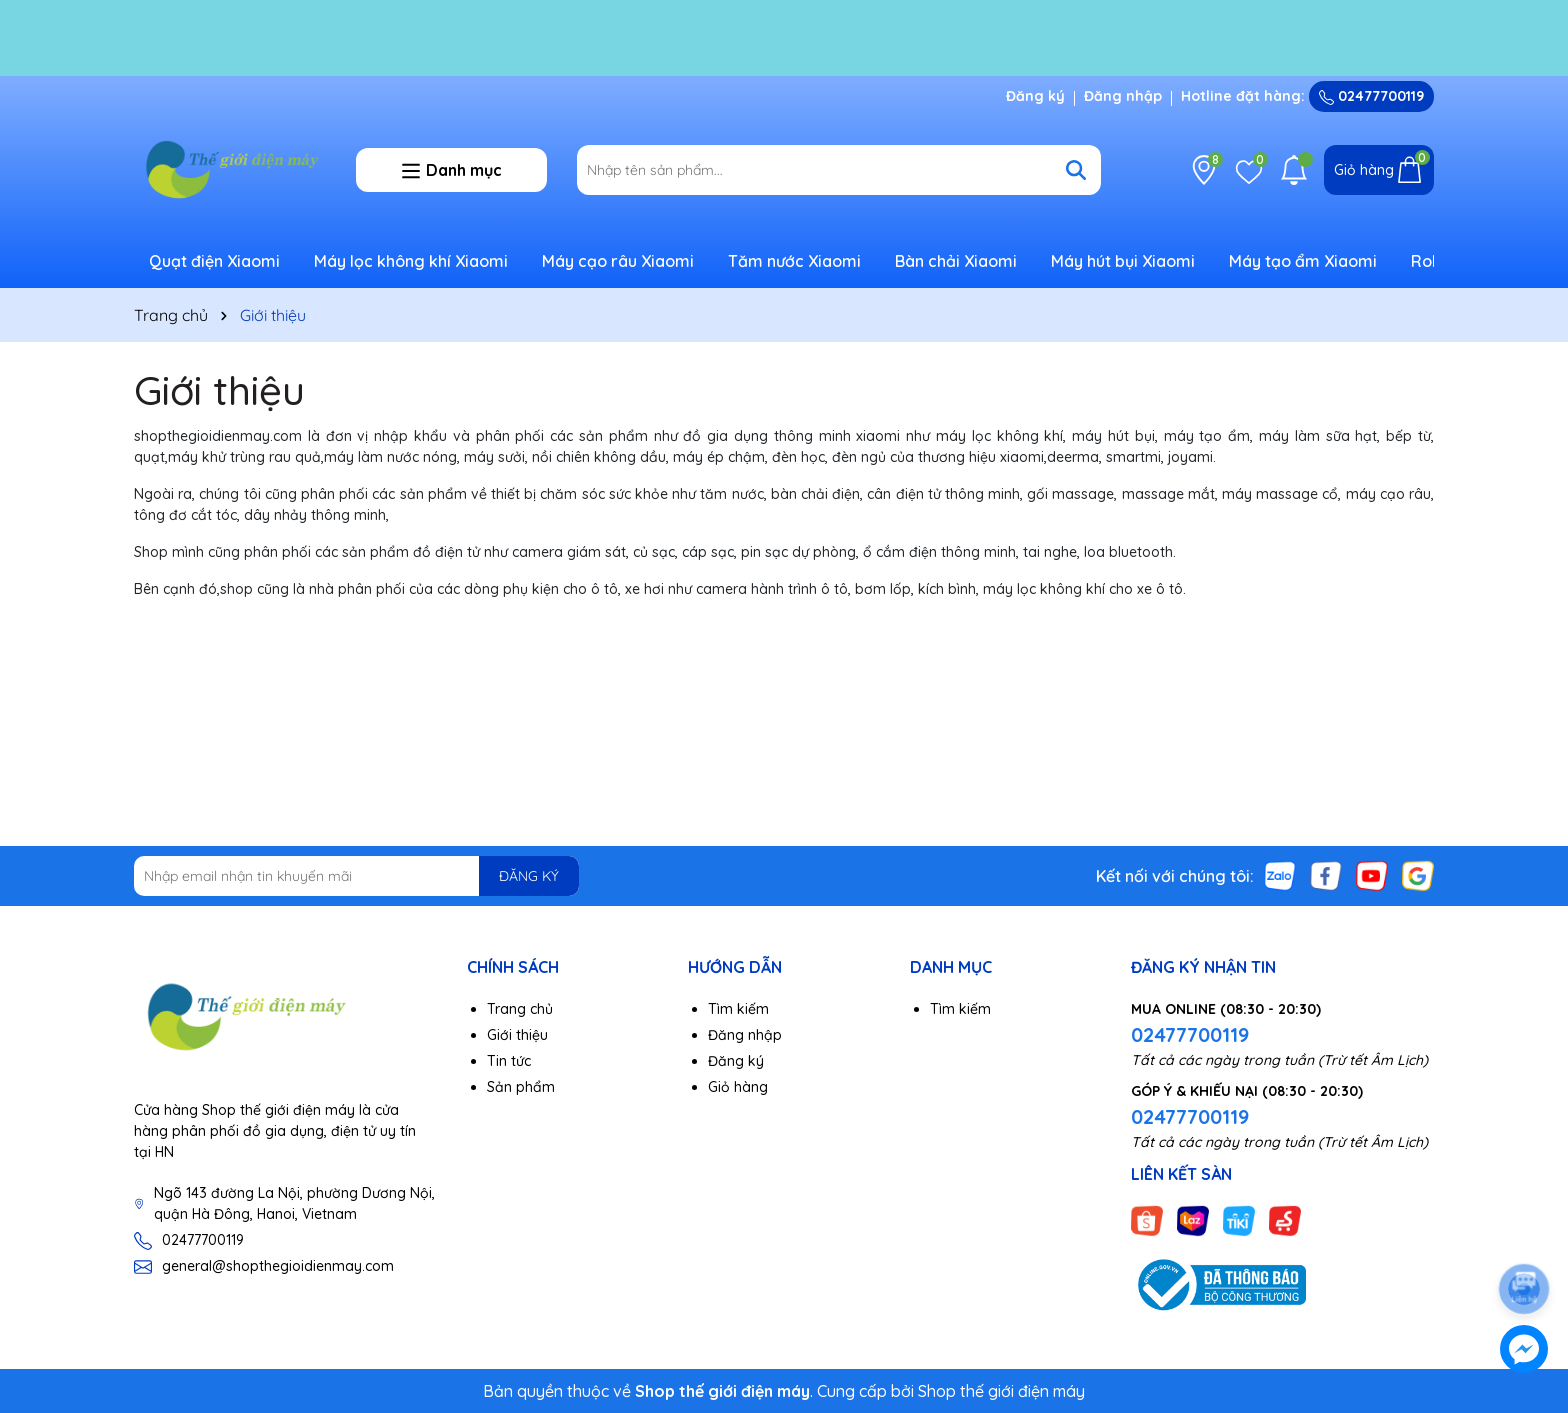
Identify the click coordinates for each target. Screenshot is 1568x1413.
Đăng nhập (1123, 96)
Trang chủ (520, 1009)
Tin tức (509, 1061)
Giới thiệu (219, 390)
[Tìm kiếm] (1076, 170)
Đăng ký (1035, 96)
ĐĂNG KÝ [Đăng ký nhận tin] (529, 876)
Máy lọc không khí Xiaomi (411, 261)
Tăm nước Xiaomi (794, 261)
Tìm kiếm (738, 1009)
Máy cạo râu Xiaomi (618, 261)
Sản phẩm (521, 1087)
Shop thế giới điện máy (1001, 1391)
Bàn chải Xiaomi (956, 261)
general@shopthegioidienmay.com (278, 1266)
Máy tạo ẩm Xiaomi (1303, 261)
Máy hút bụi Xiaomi (1123, 261)
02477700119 (1371, 96)
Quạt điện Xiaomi (214, 261)
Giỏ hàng (738, 1087)
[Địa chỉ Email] (356, 876)
